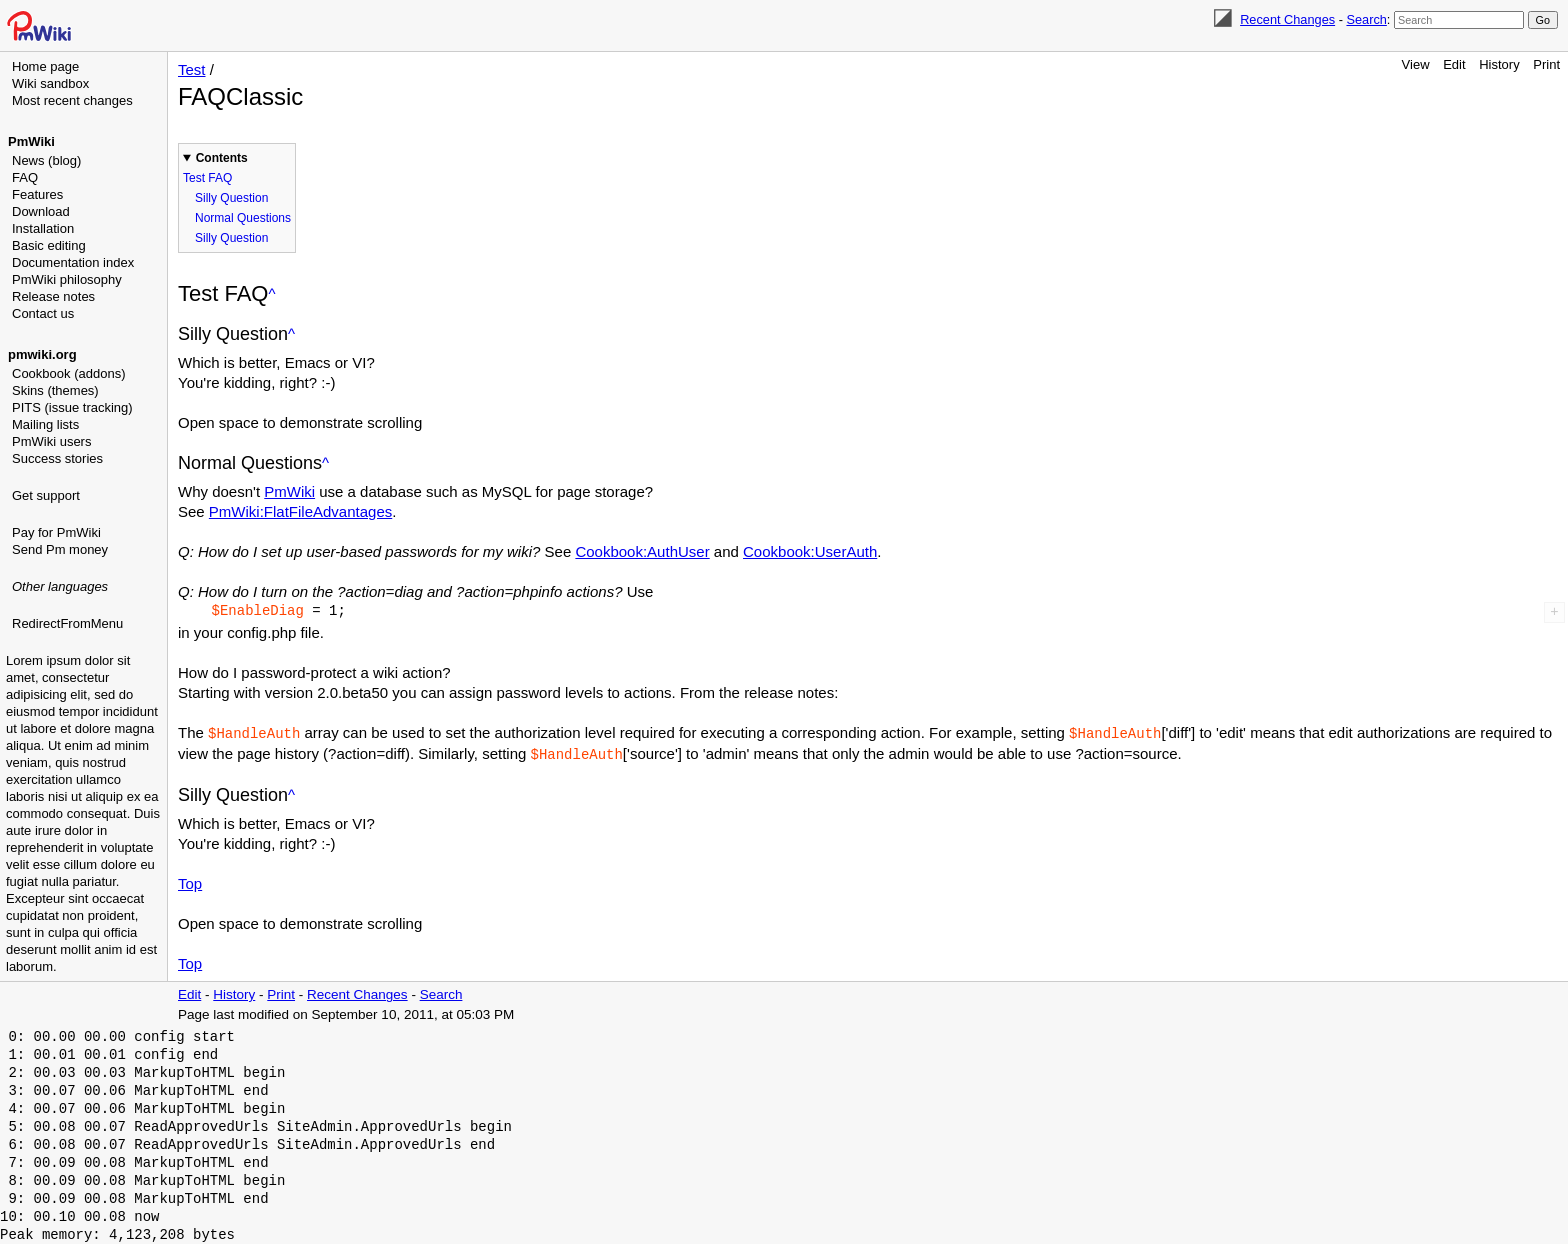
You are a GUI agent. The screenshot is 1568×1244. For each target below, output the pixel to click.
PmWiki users (51, 441)
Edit (1454, 64)
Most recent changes (72, 100)
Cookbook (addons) (68, 373)
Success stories (57, 458)
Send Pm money (60, 549)
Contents (222, 158)
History (1499, 64)
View (1416, 64)
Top (190, 881)
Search (1366, 19)
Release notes (53, 296)
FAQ (25, 177)
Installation (43, 228)
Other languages (60, 586)
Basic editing (49, 245)
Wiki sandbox (50, 83)
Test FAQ (207, 178)
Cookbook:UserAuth (810, 551)
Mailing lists (45, 424)
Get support (46, 495)
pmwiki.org (42, 354)
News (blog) (46, 160)
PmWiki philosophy (67, 279)
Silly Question (231, 198)
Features (37, 194)
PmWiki (31, 141)
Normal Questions (243, 218)
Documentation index (73, 262)
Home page (45, 66)
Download (41, 211)
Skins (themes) (55, 390)
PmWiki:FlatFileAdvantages (300, 511)
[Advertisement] (86, 735)
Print (1546, 64)
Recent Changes (1287, 19)
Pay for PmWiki (56, 532)
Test (192, 69)
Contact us (43, 313)
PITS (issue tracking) (72, 407)
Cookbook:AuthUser (642, 551)
